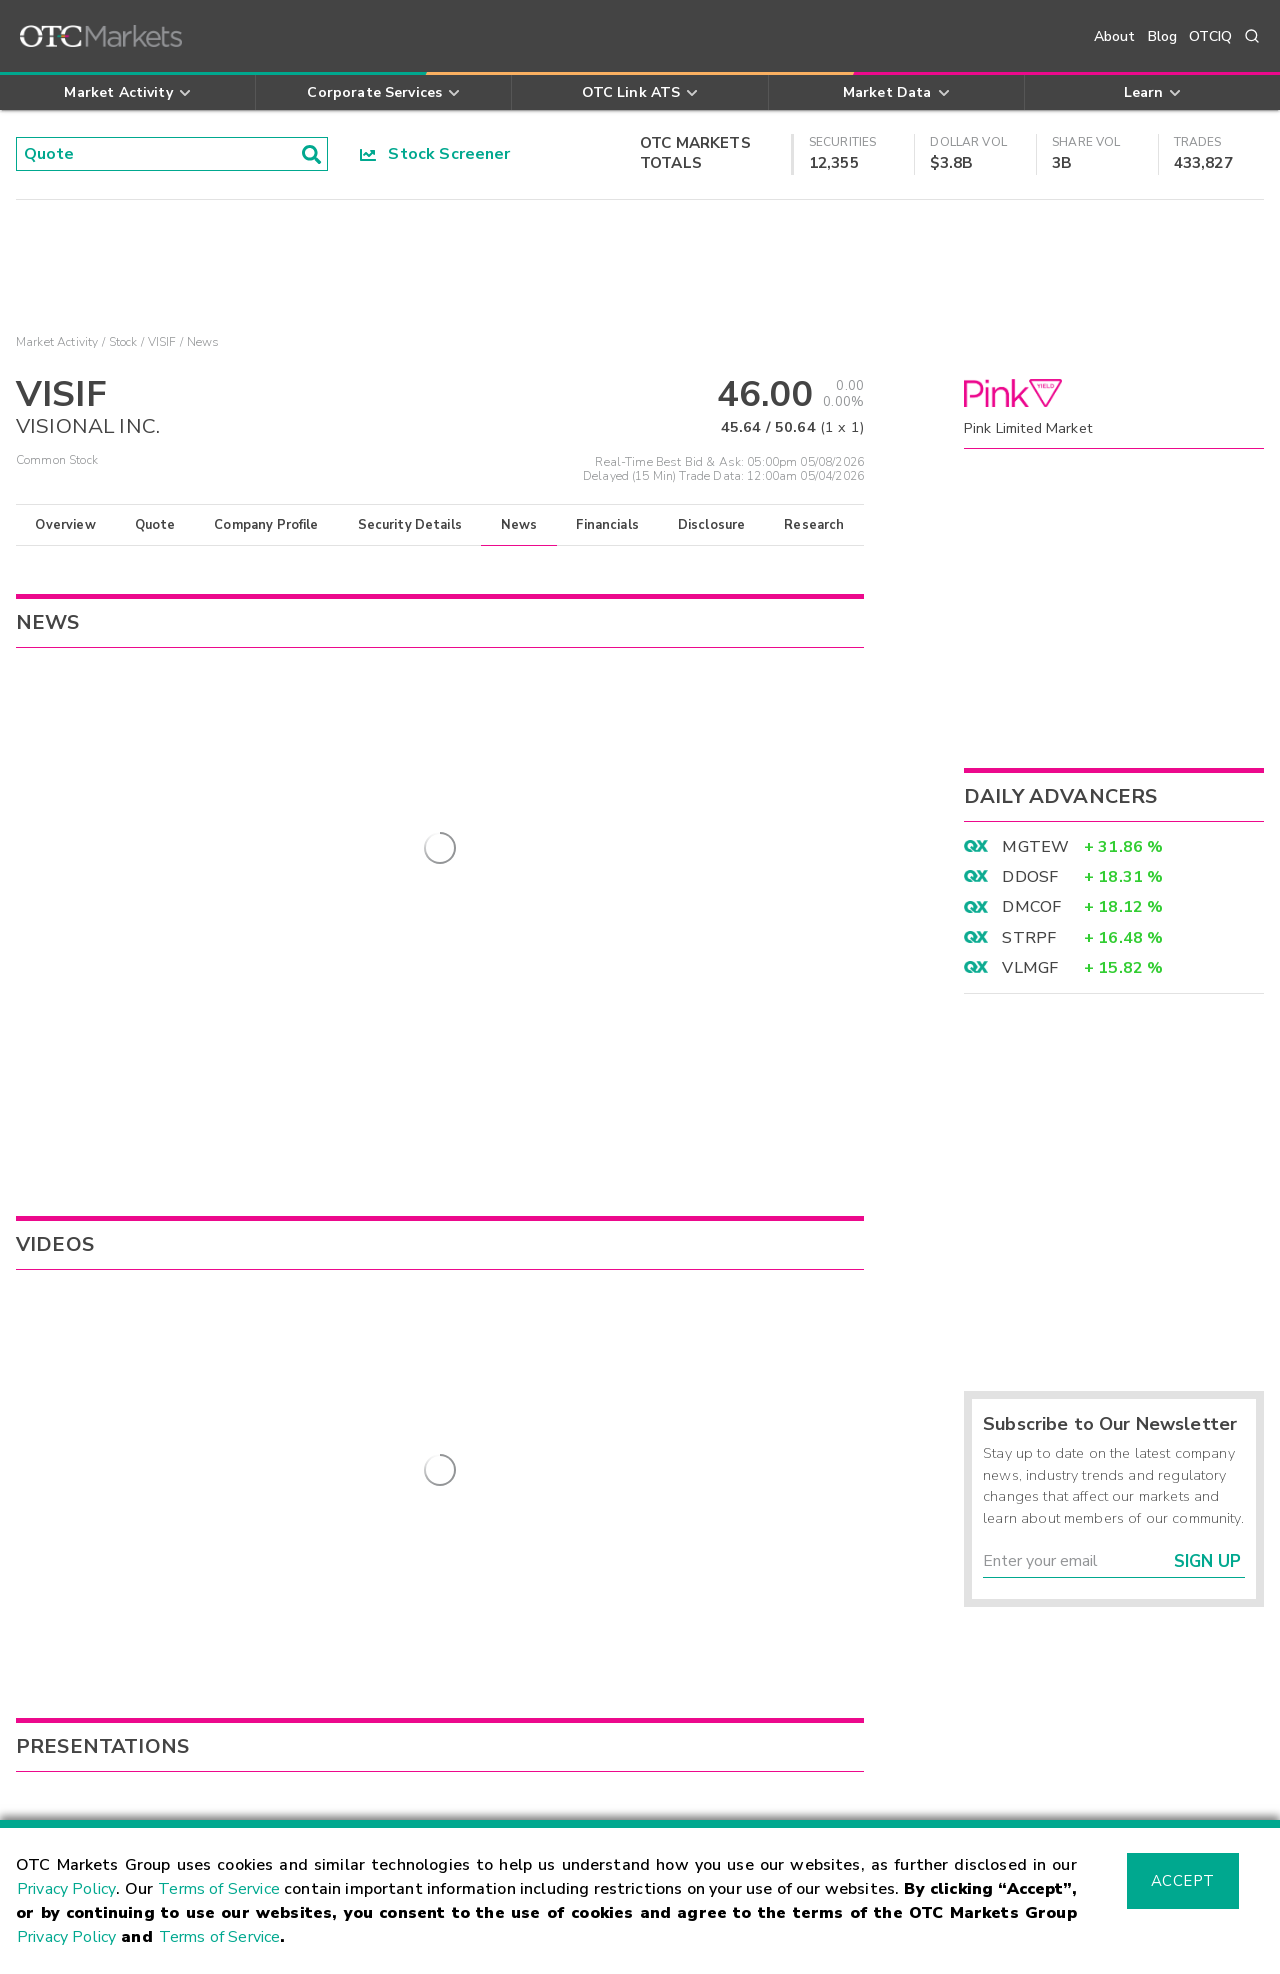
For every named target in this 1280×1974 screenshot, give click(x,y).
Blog (1163, 36)
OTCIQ (1210, 36)
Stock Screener (435, 154)
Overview (65, 525)
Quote (155, 525)
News (519, 525)
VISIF (162, 342)
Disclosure (712, 525)
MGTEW (1035, 847)
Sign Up (1207, 1561)
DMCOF (1031, 907)
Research (814, 525)
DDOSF (1030, 877)
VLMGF (1030, 968)
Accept (1183, 1881)
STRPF (1029, 938)
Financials (607, 525)
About (1115, 36)
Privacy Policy (66, 1889)
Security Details (410, 525)
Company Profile (266, 525)
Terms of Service (219, 1889)
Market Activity (57, 342)
